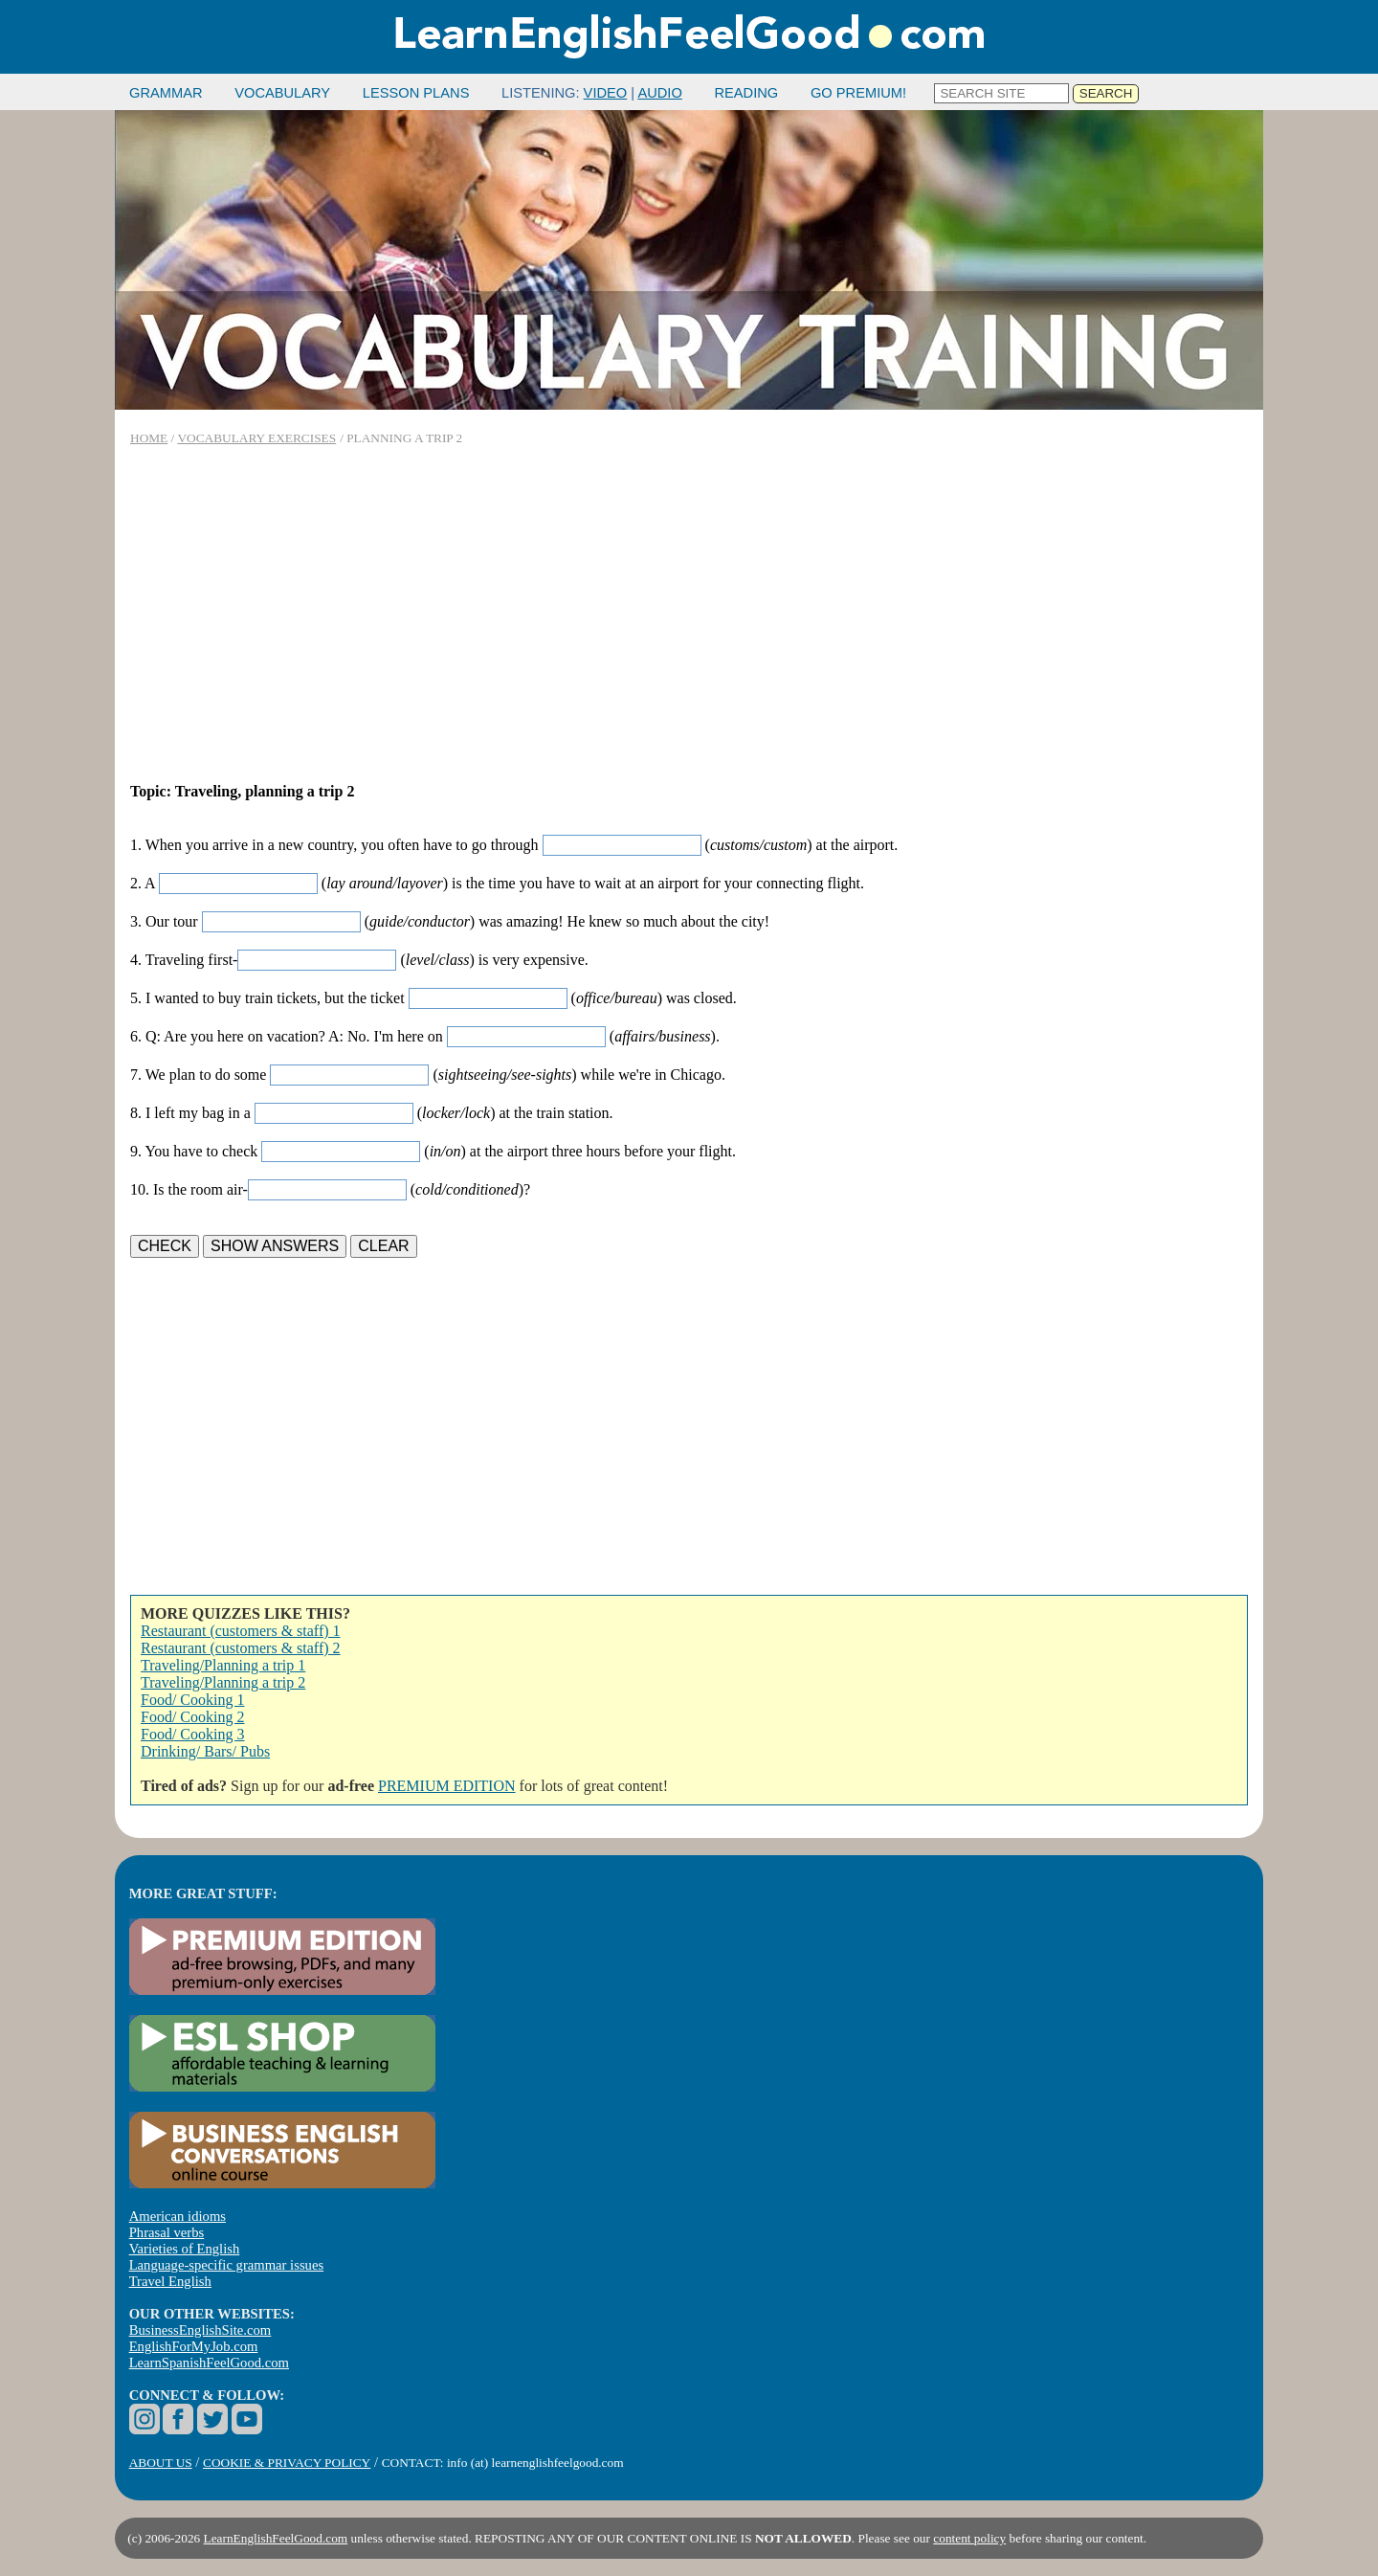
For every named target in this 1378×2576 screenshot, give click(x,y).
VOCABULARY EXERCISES (256, 438)
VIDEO (606, 93)
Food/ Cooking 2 (192, 1717)
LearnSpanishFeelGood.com (209, 2362)
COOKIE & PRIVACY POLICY (286, 2462)
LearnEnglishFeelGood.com (276, 2538)
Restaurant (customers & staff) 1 (241, 1631)
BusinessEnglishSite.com (200, 2330)
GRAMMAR (166, 93)
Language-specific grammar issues (226, 2265)
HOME (148, 438)
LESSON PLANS (416, 93)
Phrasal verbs (167, 2232)
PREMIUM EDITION (447, 1786)
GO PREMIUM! (858, 93)
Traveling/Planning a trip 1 (223, 1665)
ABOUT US (160, 2462)
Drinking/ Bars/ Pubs (205, 1751)
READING (746, 93)
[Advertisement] (689, 615)
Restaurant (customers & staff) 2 (241, 1648)
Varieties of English (184, 2248)
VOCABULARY (282, 93)
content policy (969, 2538)
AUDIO (659, 93)
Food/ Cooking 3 (192, 1734)
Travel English (170, 2281)
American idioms (177, 2216)
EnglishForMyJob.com (193, 2346)
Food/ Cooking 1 (192, 1699)
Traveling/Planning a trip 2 (223, 1682)
